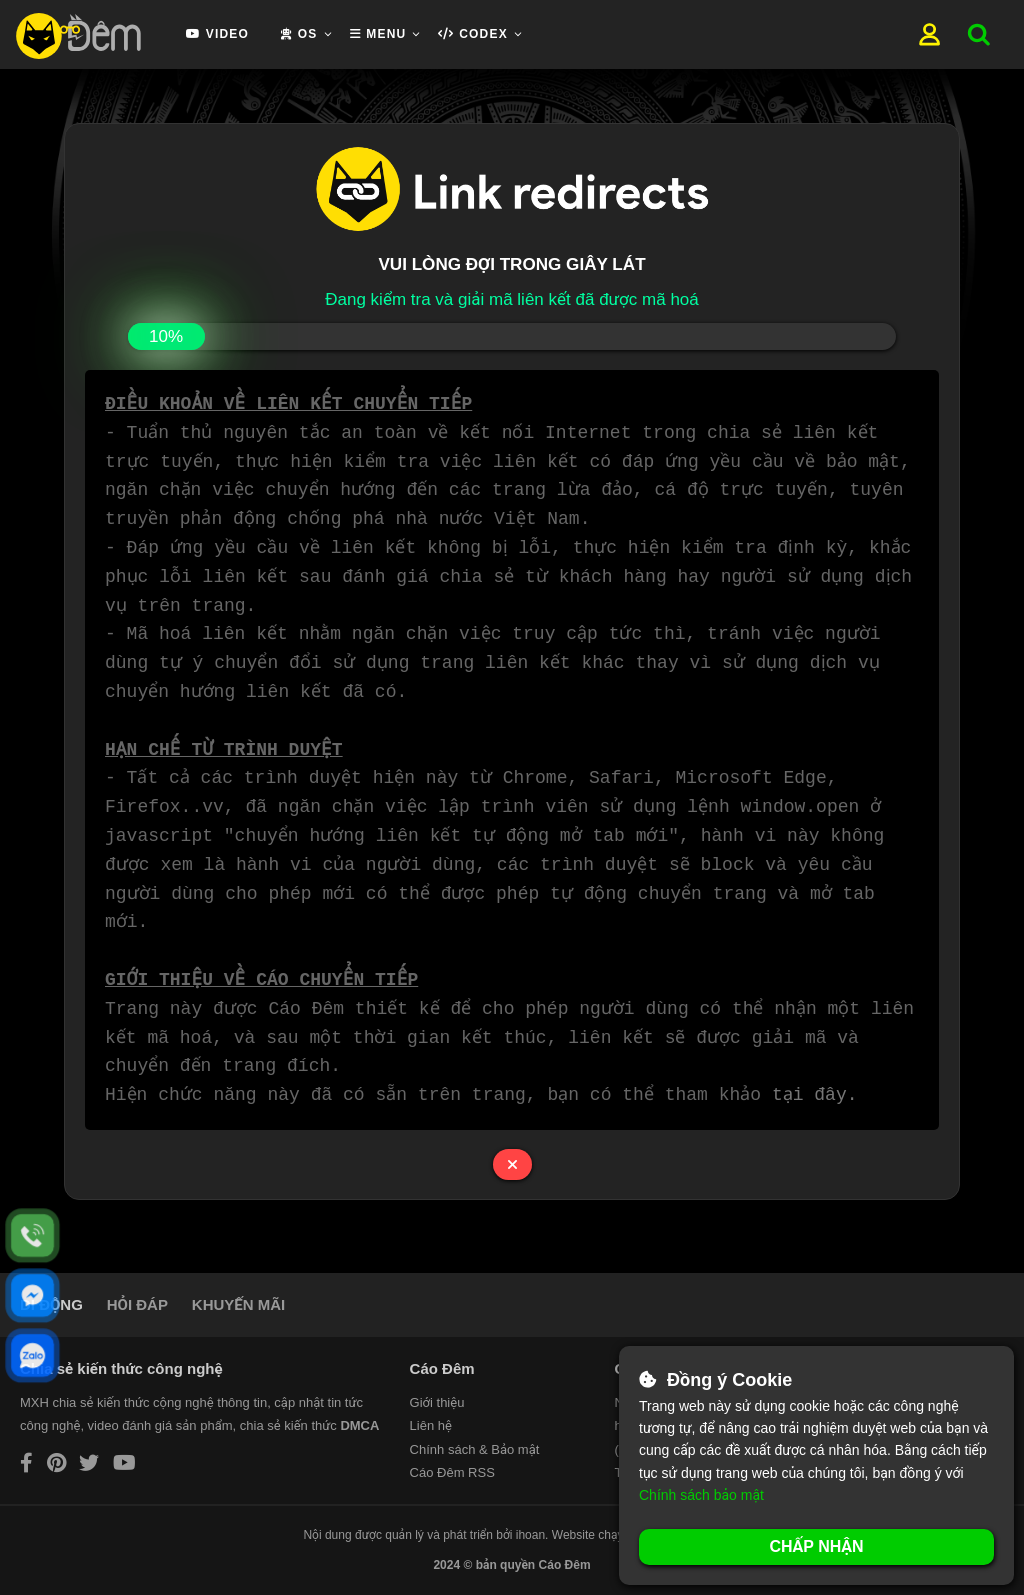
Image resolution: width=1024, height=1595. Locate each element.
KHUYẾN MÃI (238, 1304)
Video (217, 34)
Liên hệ (431, 1425)
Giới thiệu (437, 1402)
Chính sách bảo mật (701, 1495)
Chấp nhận (816, 1546)
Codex (472, 34)
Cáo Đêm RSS (452, 1472)
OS (299, 34)
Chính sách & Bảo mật (475, 1449)
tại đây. (818, 1095)
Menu (378, 34)
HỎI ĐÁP (137, 1304)
